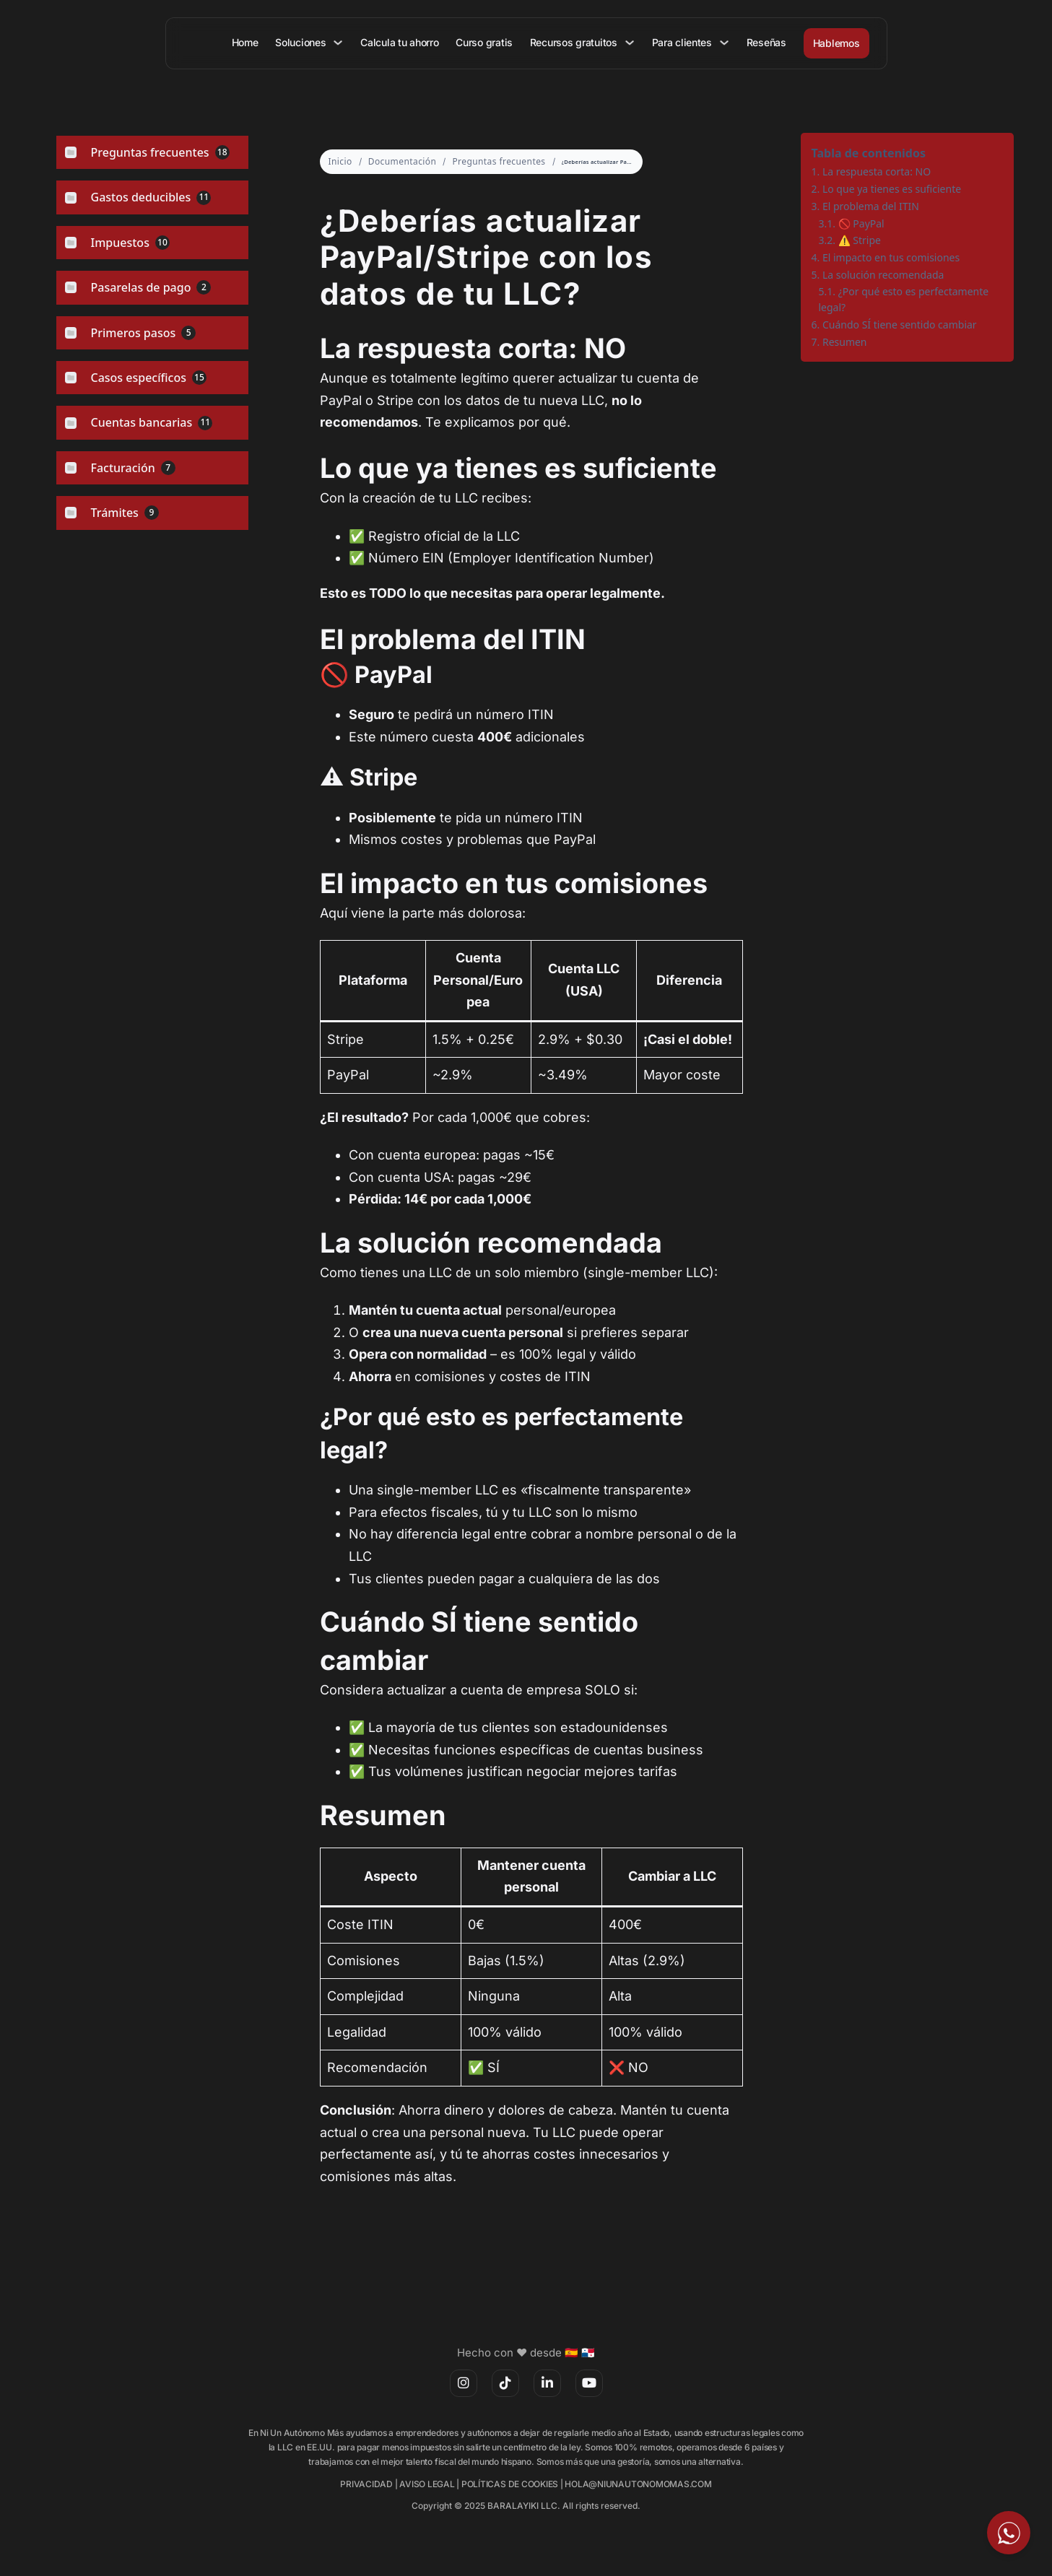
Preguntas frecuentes (498, 161)
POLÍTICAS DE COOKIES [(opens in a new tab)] (509, 2484)
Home (248, 42)
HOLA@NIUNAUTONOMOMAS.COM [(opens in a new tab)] (638, 2484)
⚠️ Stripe (859, 240)
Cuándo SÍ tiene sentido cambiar (899, 324)
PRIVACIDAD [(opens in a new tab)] (366, 2484)
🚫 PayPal (861, 223)
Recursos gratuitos (574, 42)
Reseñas (766, 42)
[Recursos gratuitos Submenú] (630, 43)
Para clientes (682, 42)
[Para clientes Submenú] (725, 43)
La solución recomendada (883, 275)
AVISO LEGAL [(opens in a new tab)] (426, 2484)
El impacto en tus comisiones (891, 257)
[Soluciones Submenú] (341, 43)
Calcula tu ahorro (401, 42)
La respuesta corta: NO (876, 171)
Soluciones (303, 42)
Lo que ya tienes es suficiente (891, 189)
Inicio (340, 161)
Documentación (402, 161)
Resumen (844, 342)
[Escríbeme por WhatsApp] (1008, 2532)
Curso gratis (486, 42)
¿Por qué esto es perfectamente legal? (904, 299)
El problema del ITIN (870, 206)
